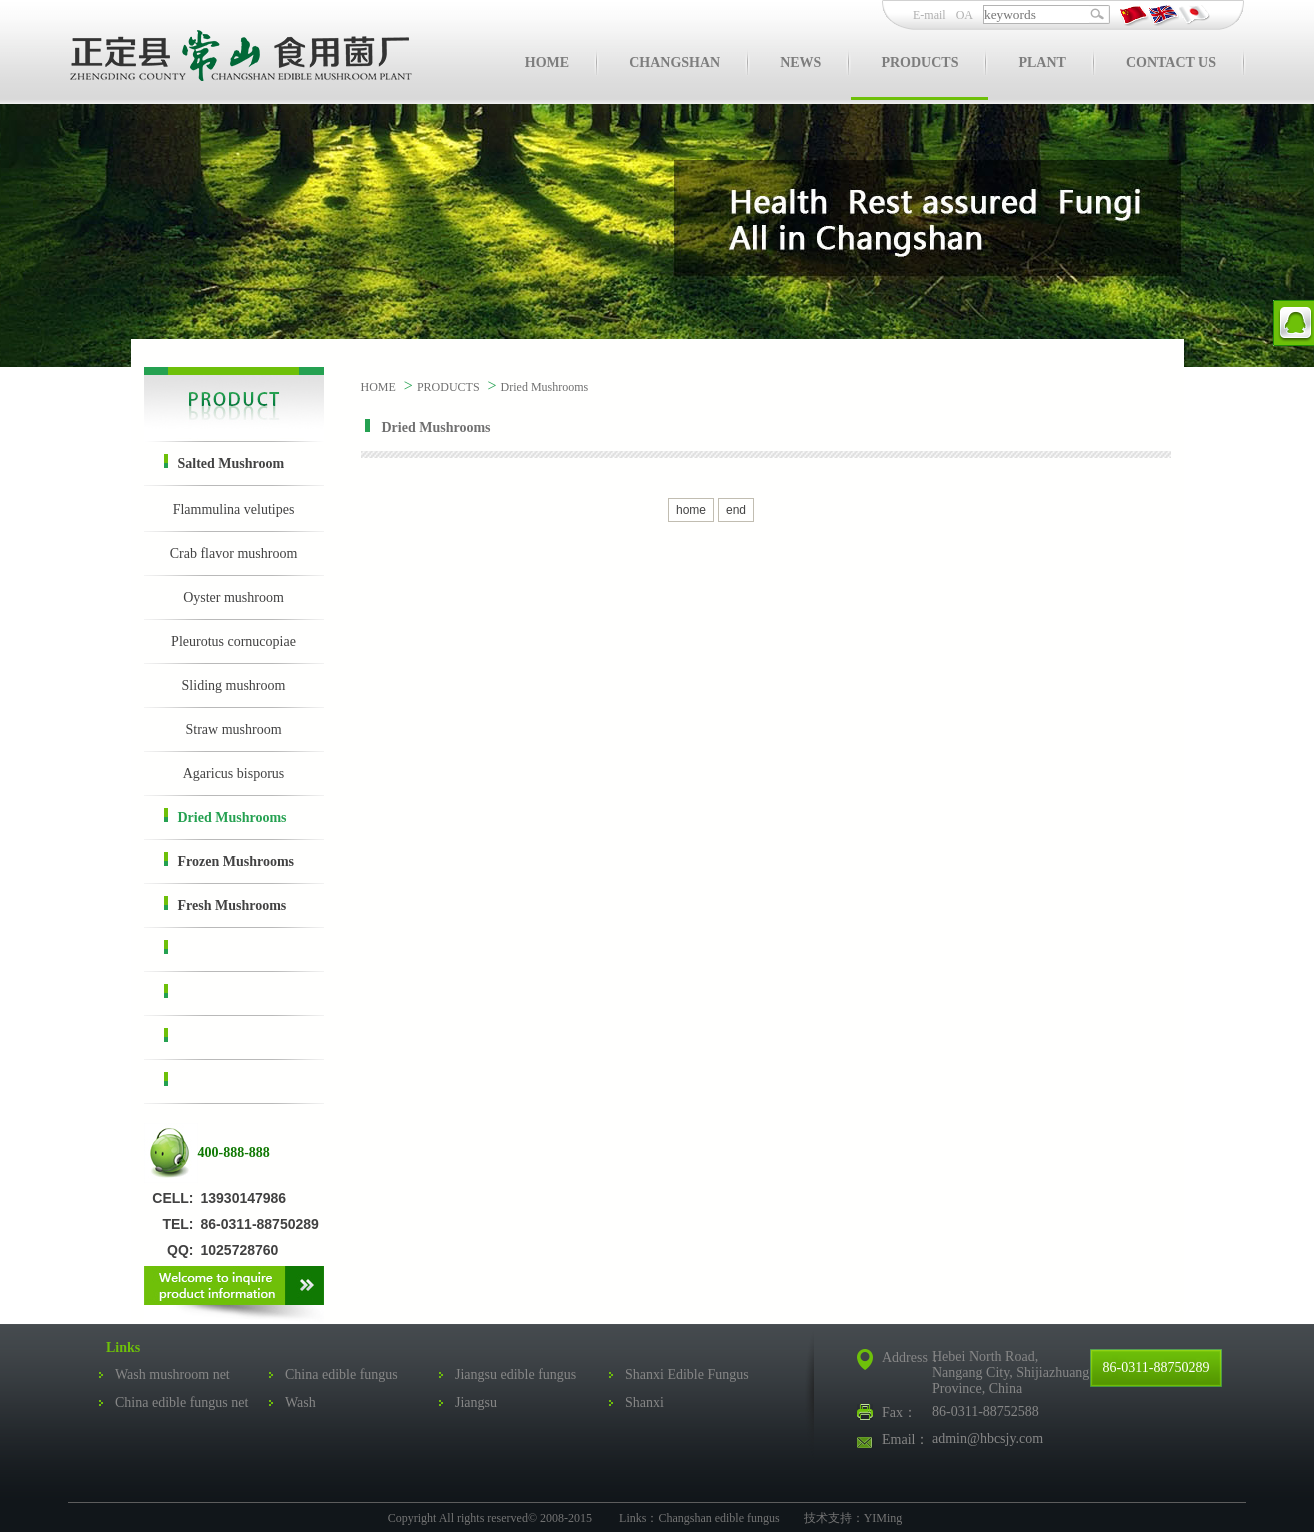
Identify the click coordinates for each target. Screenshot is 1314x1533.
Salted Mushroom (224, 462)
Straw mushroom (233, 729)
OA (964, 15)
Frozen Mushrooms (229, 860)
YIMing (883, 1518)
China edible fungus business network (333, 1378)
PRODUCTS (448, 387)
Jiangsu (476, 1402)
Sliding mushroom (234, 685)
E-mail (929, 15)
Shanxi (644, 1402)
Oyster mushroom (233, 597)
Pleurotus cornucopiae (233, 641)
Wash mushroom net (172, 1374)
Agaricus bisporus (234, 773)
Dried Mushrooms (225, 816)
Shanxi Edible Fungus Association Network (679, 1378)
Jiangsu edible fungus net (507, 1378)
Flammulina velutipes (234, 509)
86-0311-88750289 (1156, 1367)
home (691, 510)
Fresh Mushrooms (225, 904)
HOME (378, 387)
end (736, 510)
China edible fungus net (181, 1402)
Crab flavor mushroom (234, 553)
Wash (300, 1402)
